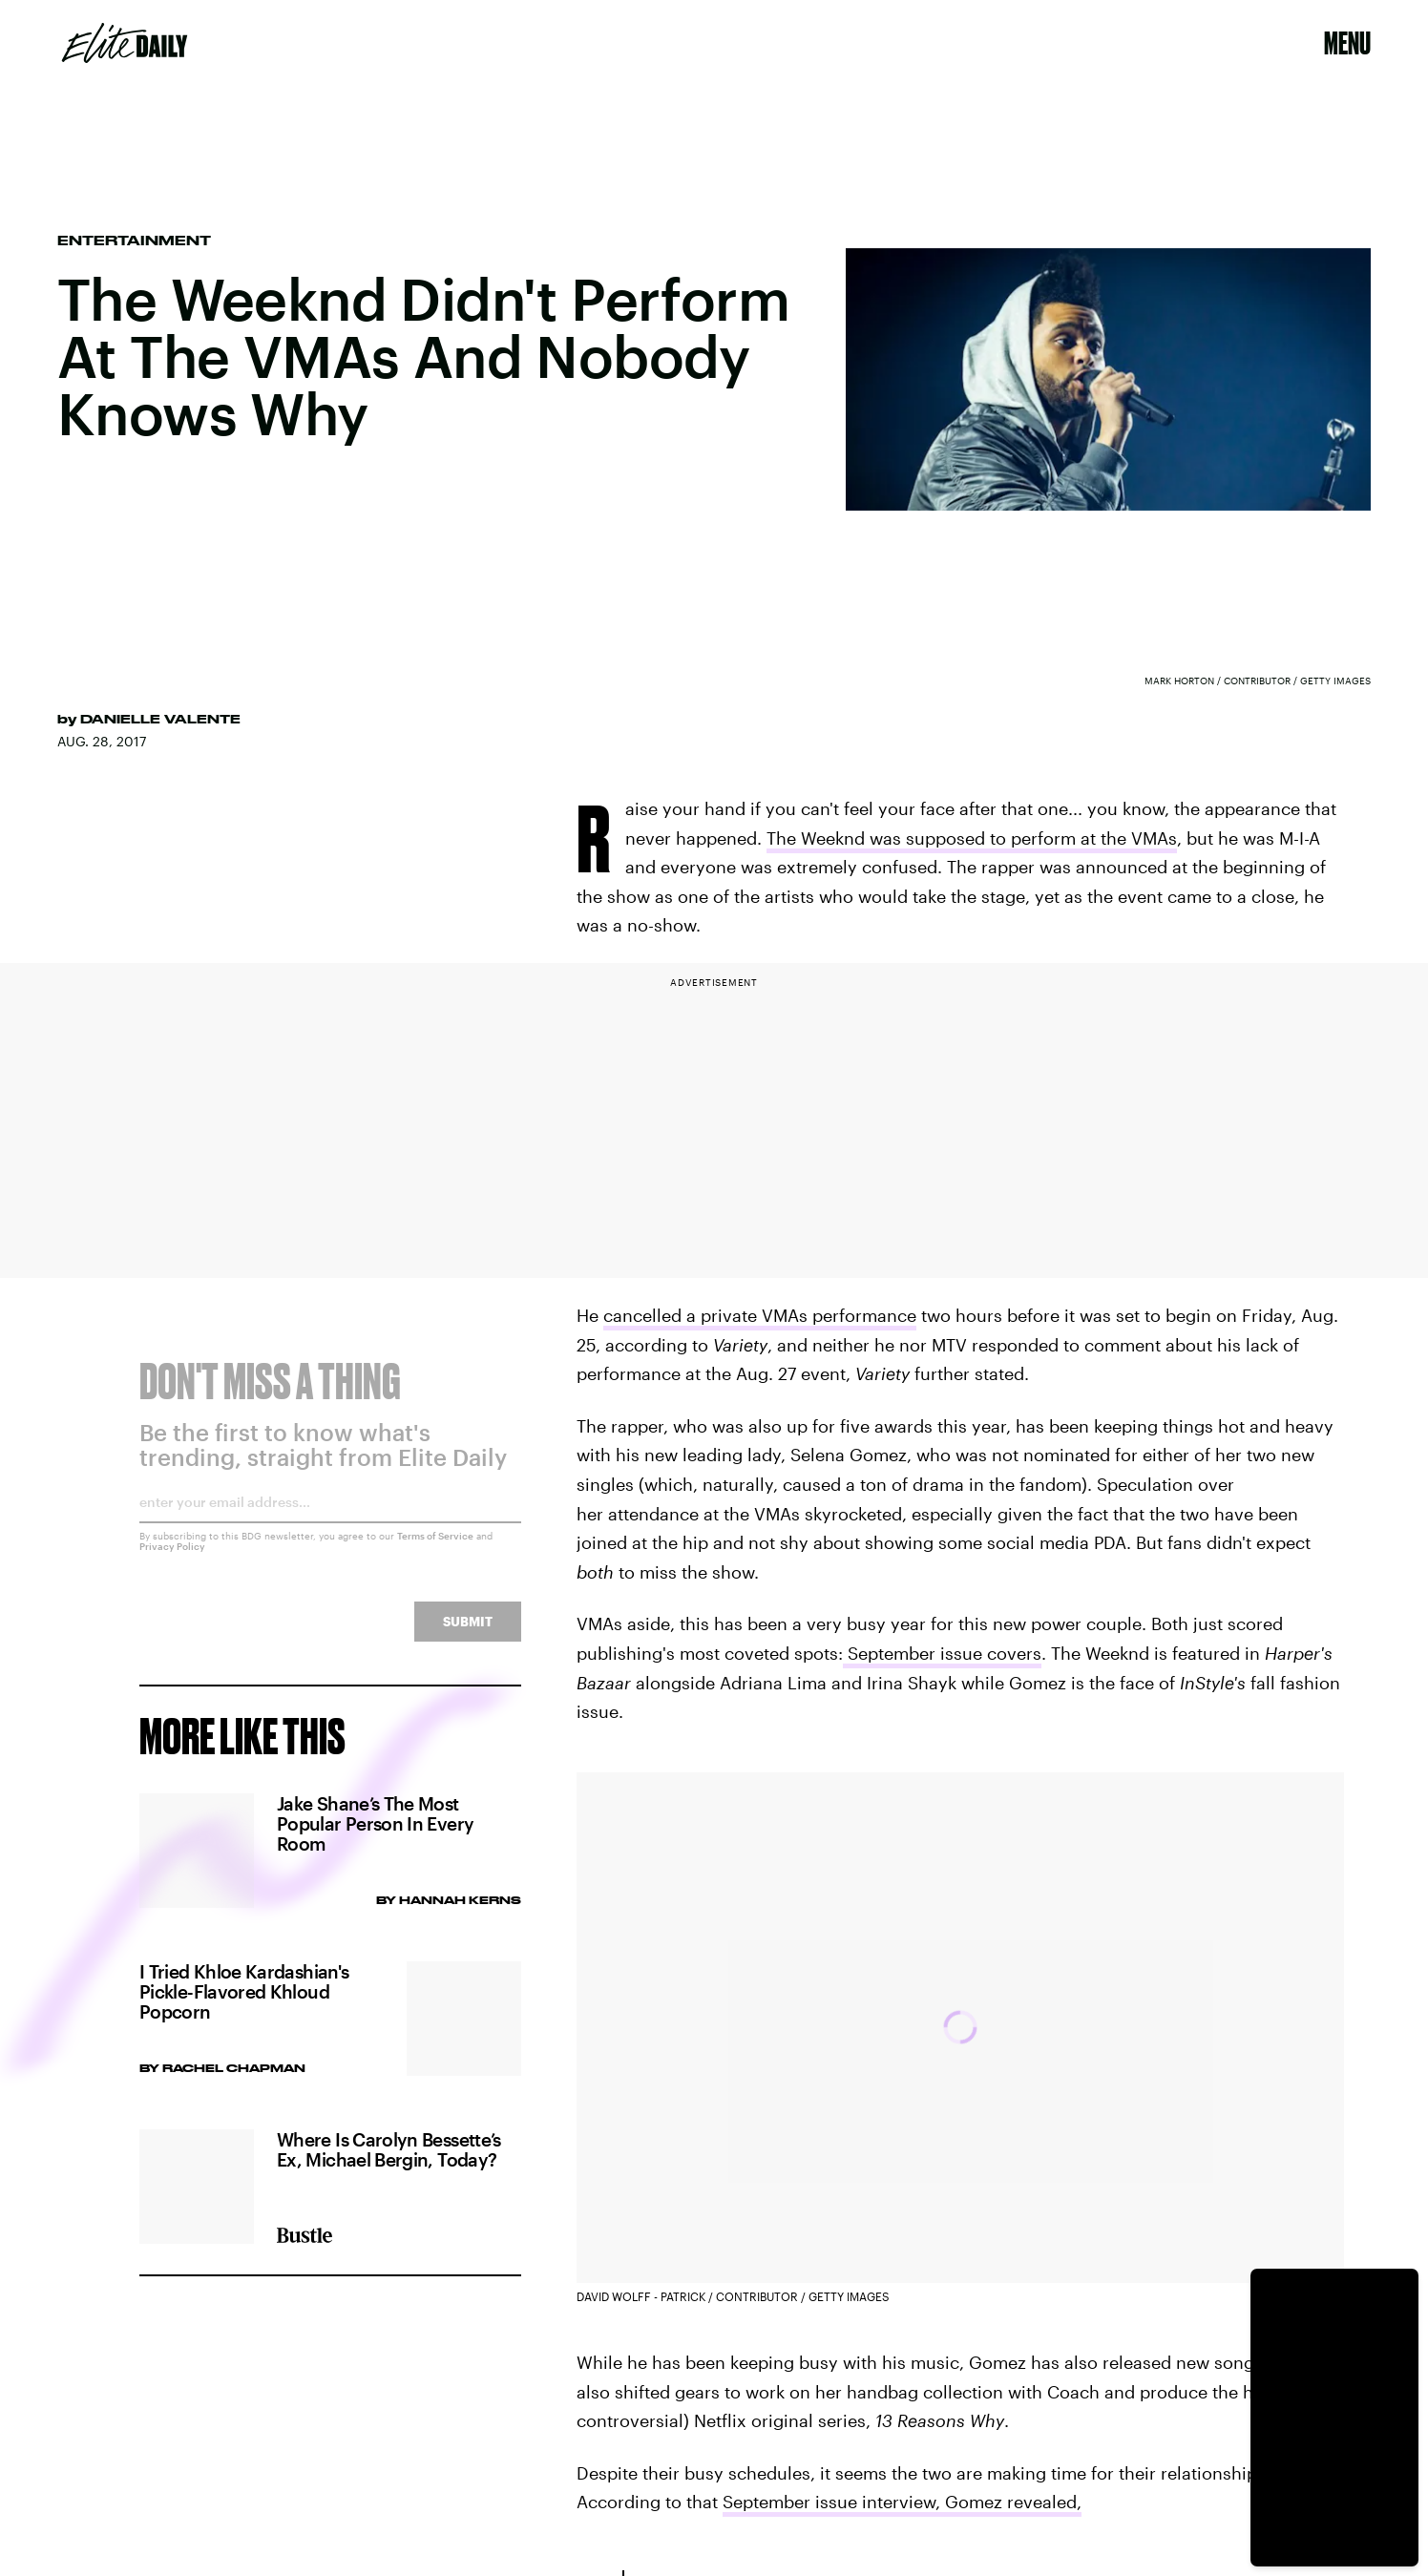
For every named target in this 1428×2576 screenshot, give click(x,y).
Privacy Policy (172, 1558)
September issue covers (942, 1653)
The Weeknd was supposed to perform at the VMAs (971, 837)
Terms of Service (435, 1548)
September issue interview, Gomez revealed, (902, 2501)
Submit (468, 1633)
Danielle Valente (160, 718)
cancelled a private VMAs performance (759, 1315)
